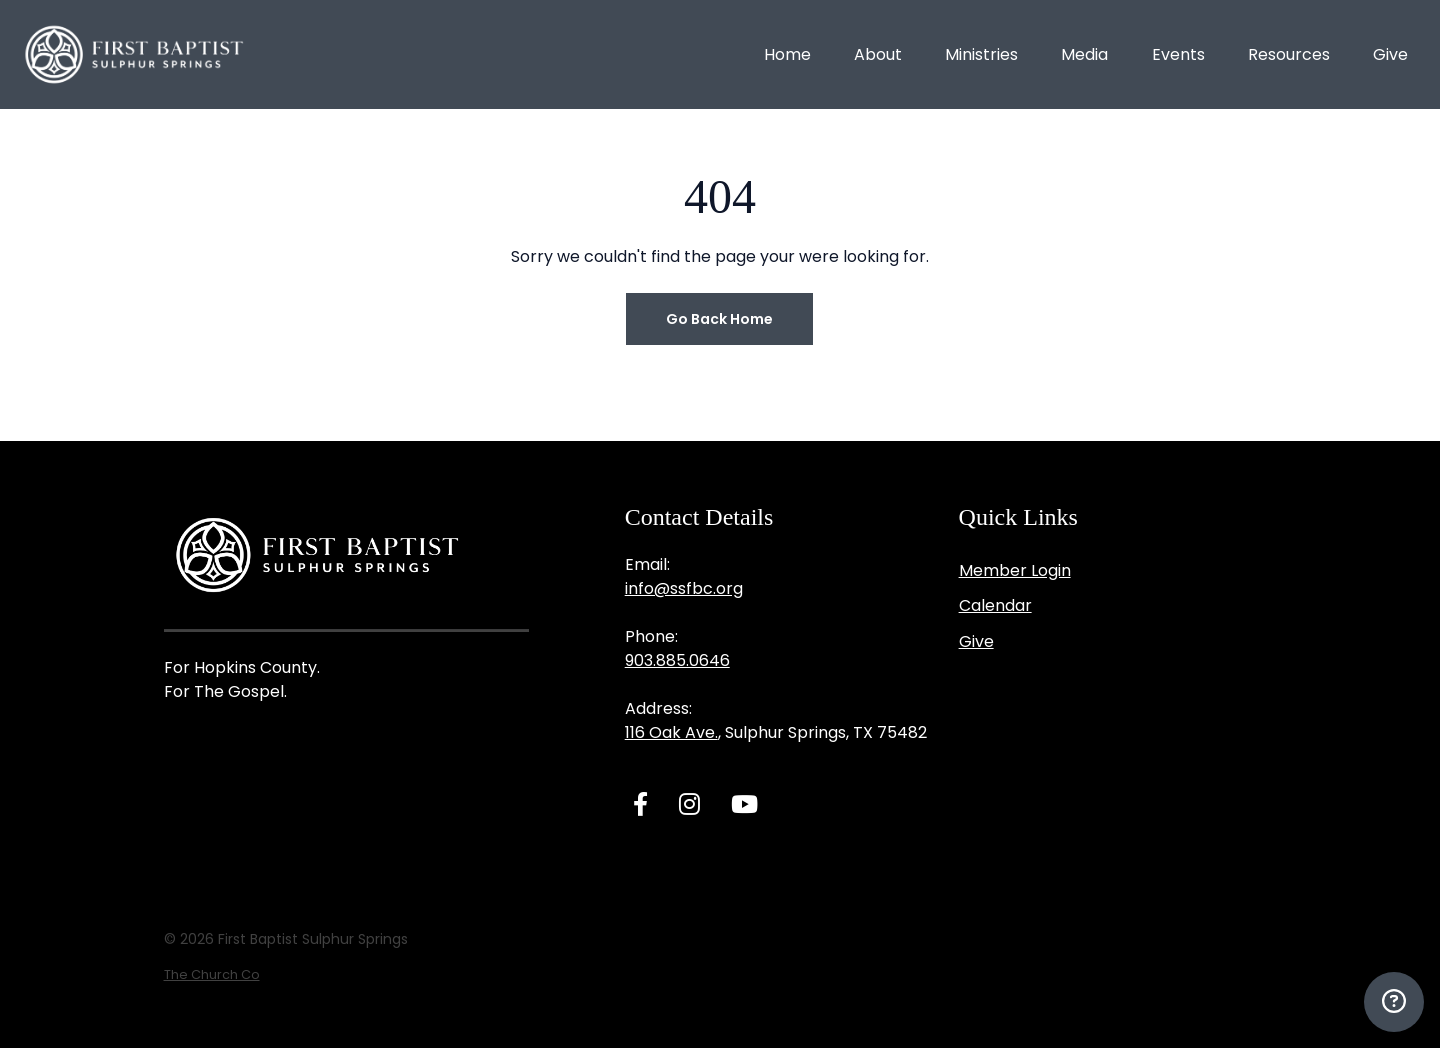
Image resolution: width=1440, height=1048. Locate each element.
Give (976, 641)
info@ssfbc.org (684, 588)
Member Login (1015, 570)
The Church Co (212, 974)
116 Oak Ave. (671, 732)
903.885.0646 (677, 660)
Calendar (995, 605)
